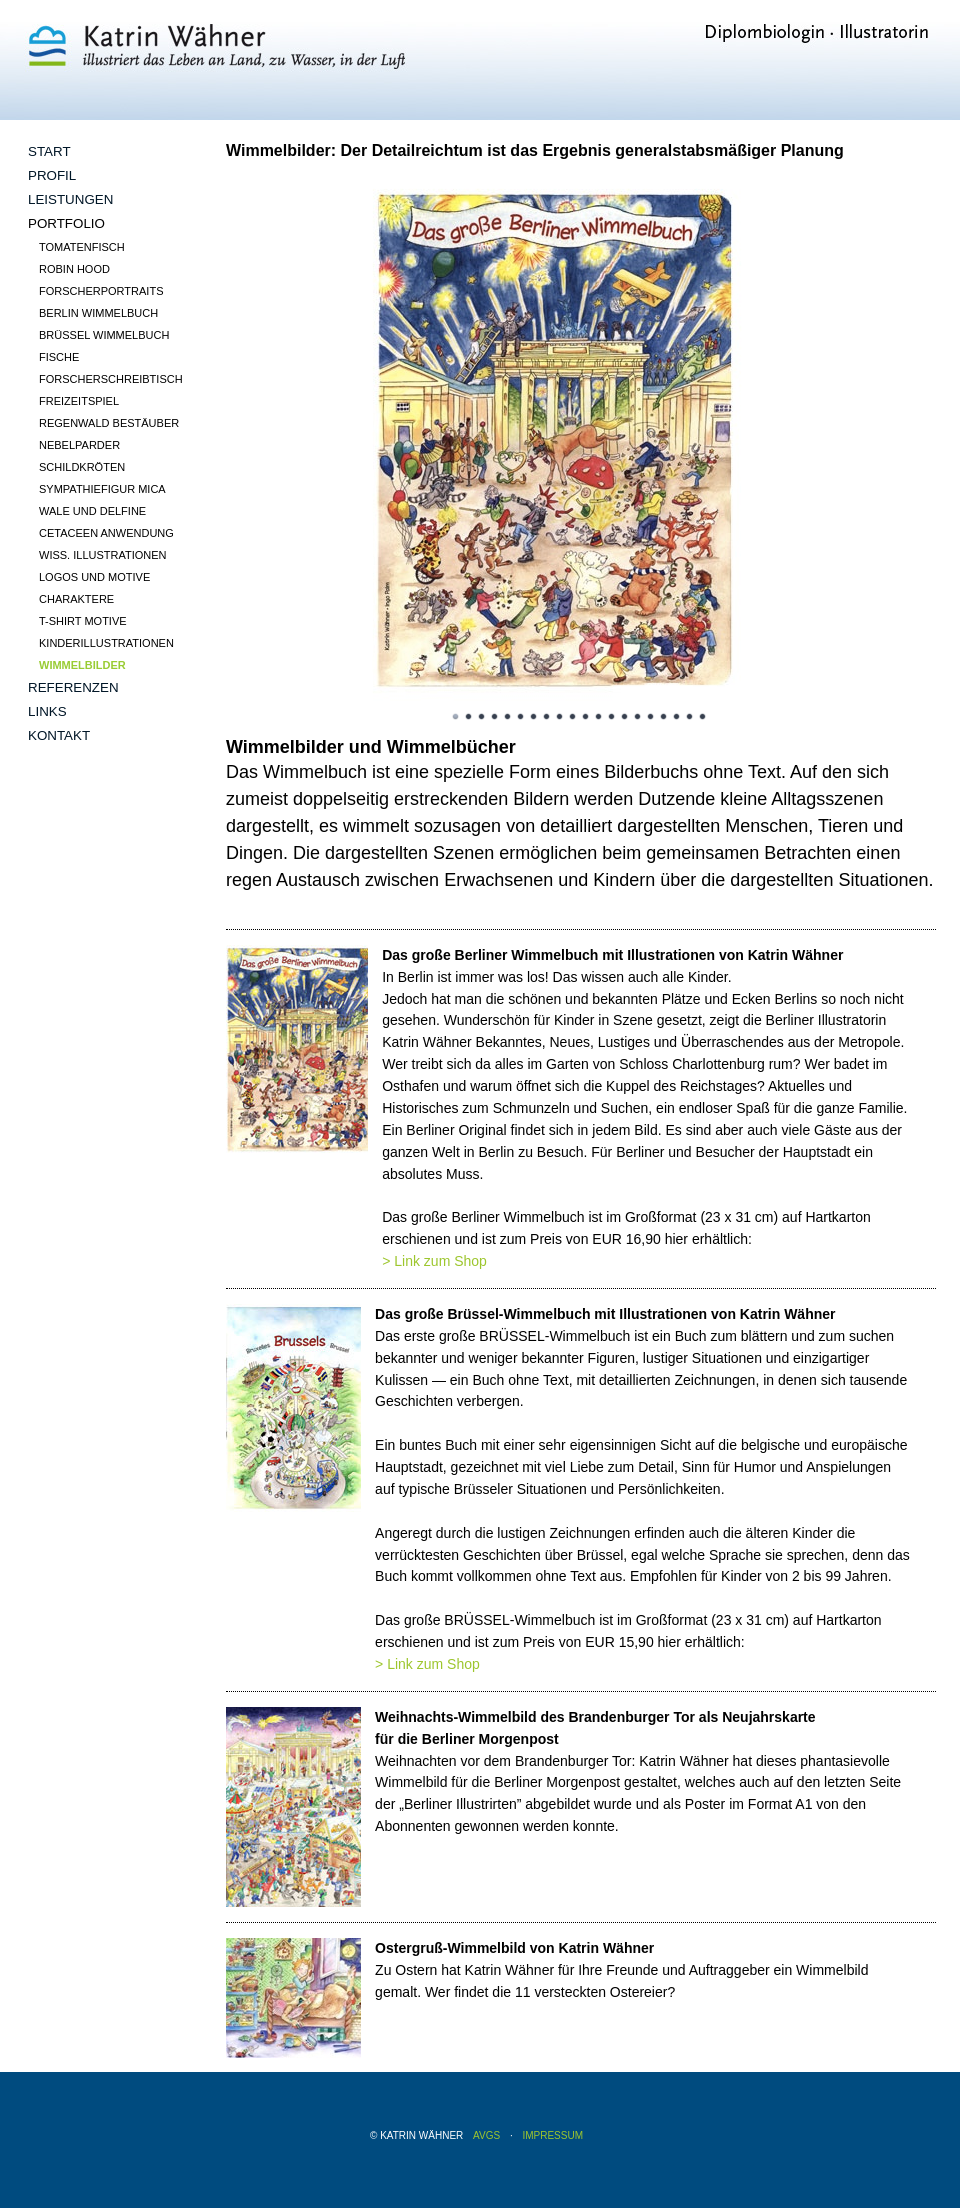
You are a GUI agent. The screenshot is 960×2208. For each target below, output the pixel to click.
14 (625, 717)
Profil (52, 175)
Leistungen (70, 199)
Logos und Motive (94, 577)
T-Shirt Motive (83, 621)
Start (49, 151)
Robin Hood (74, 269)
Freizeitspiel (79, 401)
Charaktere (76, 599)
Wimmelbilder (82, 665)
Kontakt (59, 735)
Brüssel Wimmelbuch (104, 335)
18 (677, 717)
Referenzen (73, 687)
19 (690, 717)
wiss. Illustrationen (103, 555)
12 (599, 717)
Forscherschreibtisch (111, 379)
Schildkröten (82, 467)
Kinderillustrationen (106, 643)
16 (651, 717)
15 (638, 717)
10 (573, 717)
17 (664, 717)
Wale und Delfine (92, 511)
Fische (59, 357)
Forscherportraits (101, 291)
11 (586, 717)
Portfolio (66, 223)
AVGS (486, 2135)
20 (703, 717)
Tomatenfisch (82, 247)
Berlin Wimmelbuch (98, 313)
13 (612, 717)
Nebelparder (79, 445)
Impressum (552, 2135)
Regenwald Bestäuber (109, 423)
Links (47, 711)
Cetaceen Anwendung (106, 533)
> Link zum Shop (434, 1261)
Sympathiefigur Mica (102, 489)
